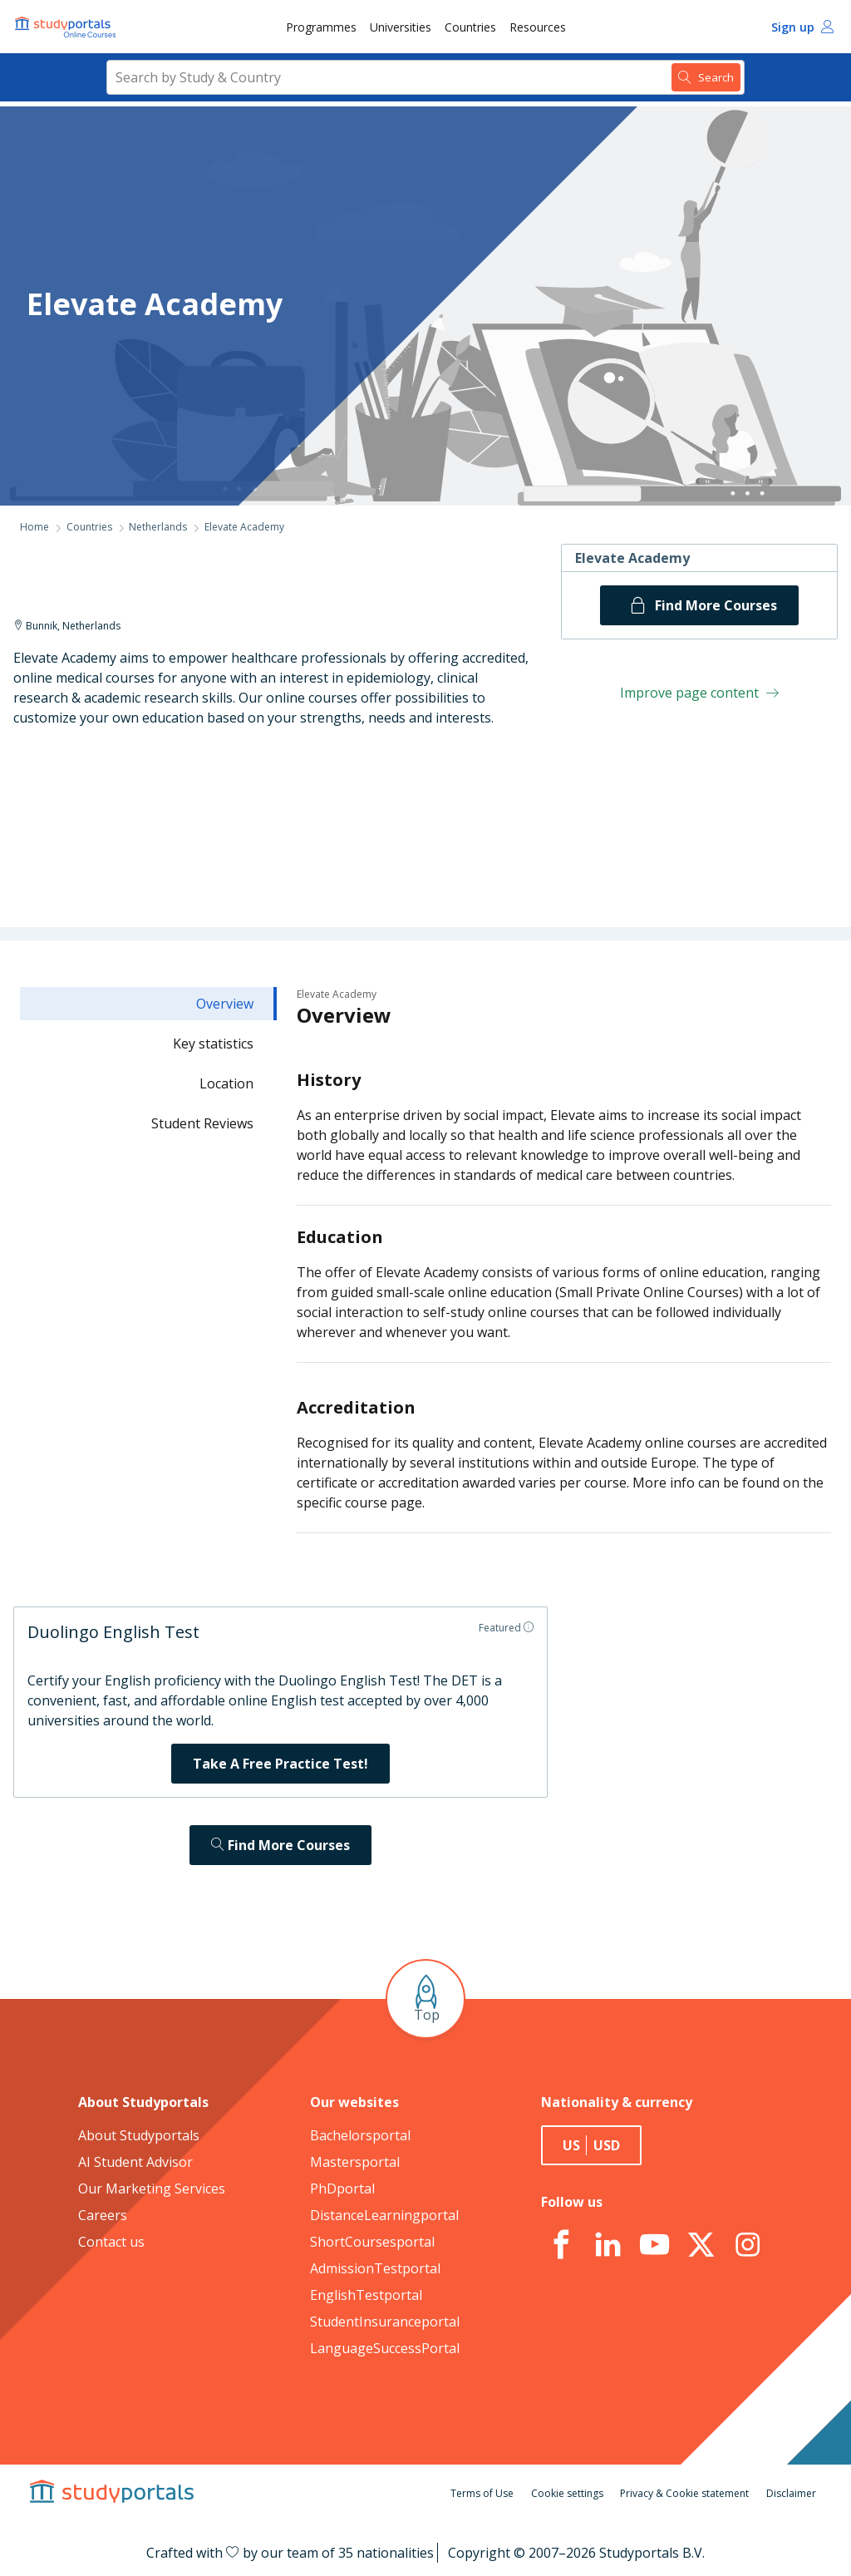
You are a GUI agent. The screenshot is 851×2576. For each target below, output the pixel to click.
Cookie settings (567, 2493)
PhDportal (342, 2188)
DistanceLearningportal (384, 2215)
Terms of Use (482, 2493)
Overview (224, 1003)
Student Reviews (202, 1123)
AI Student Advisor (135, 2162)
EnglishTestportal (366, 2295)
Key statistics (213, 1043)
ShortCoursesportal (372, 2242)
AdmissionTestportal (375, 2268)
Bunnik (41, 626)
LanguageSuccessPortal (385, 2348)
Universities (400, 27)
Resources (537, 27)
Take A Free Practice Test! (280, 1763)
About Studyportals (138, 2135)
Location (226, 1083)
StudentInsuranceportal (385, 2321)
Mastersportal (355, 2162)
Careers (102, 2215)
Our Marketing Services (151, 2188)
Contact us (111, 2242)
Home (34, 527)
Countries (470, 27)
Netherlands (158, 527)
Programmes (321, 27)
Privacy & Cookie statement (684, 2493)
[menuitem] (321, 26)
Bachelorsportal (360, 2135)
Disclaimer (791, 2493)
